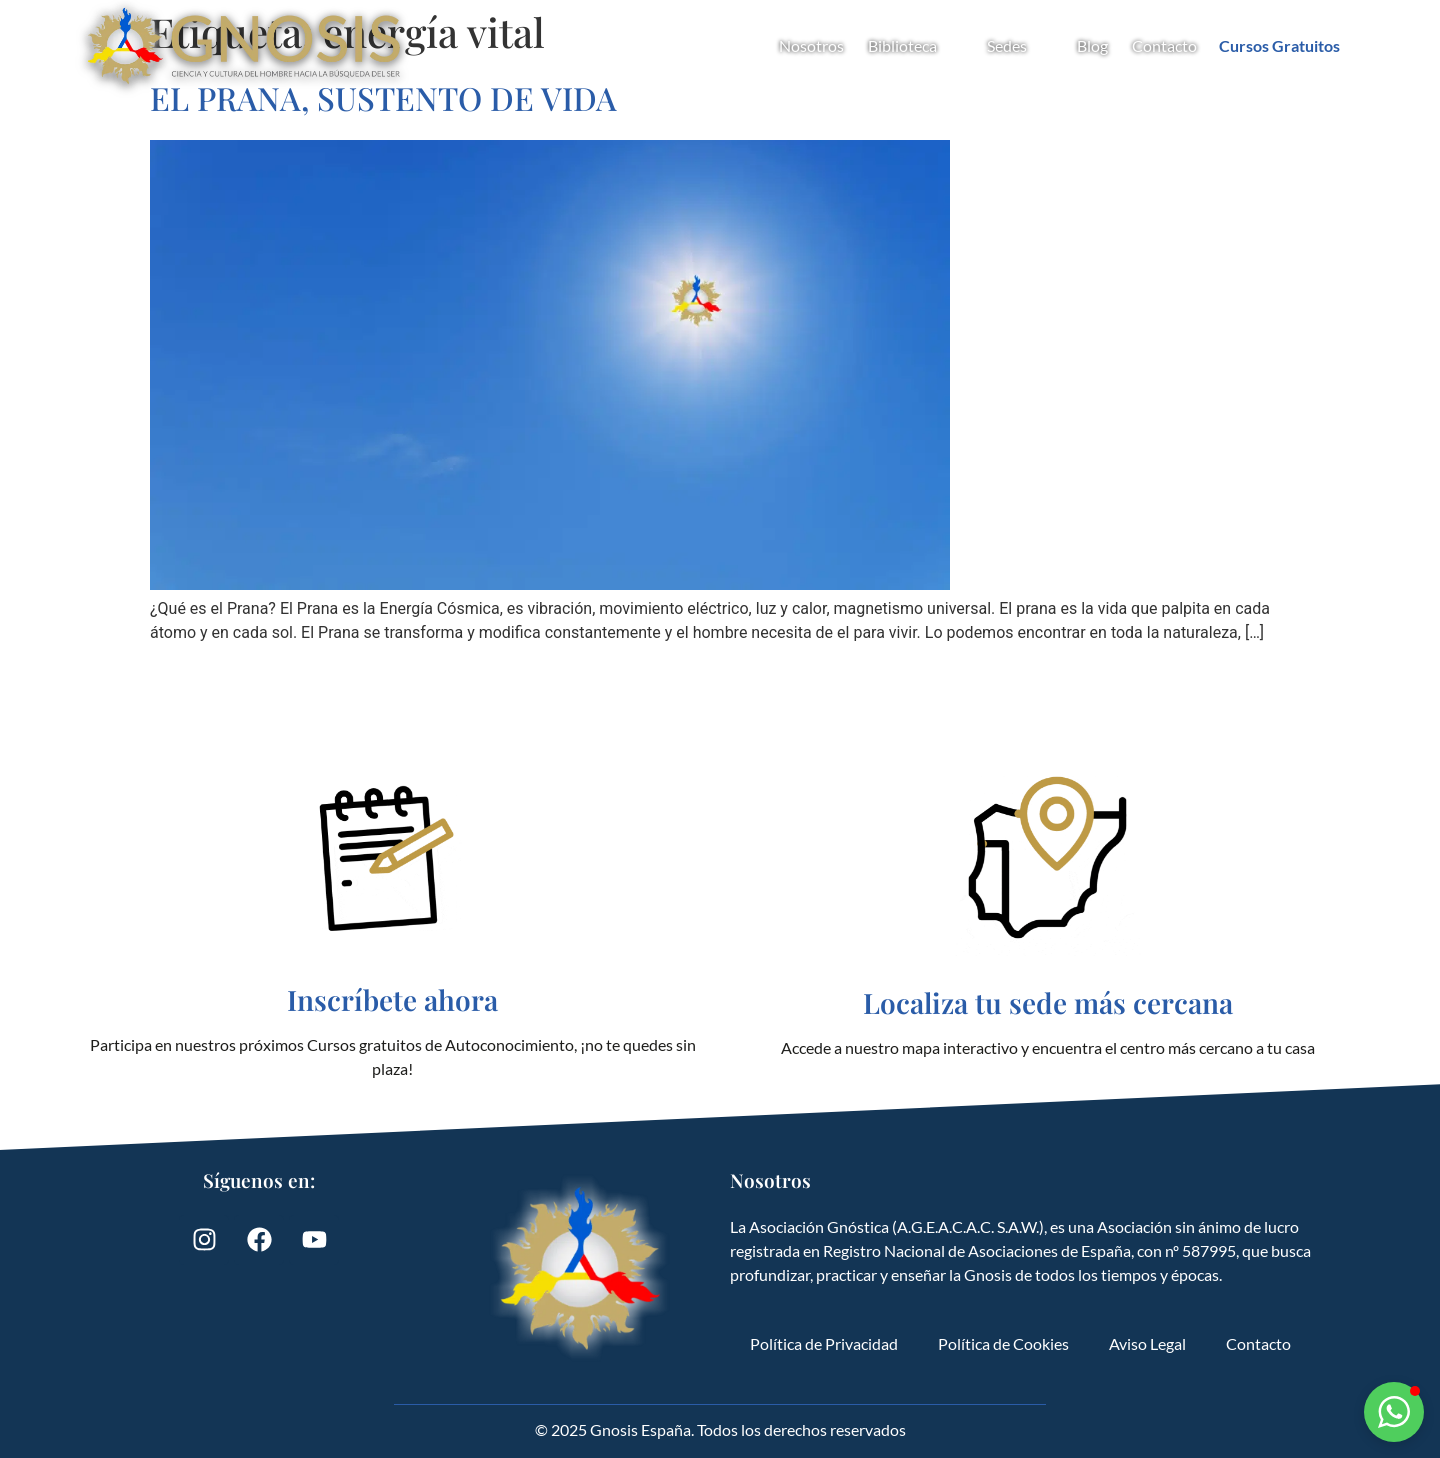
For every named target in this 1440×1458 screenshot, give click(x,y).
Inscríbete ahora (392, 999)
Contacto (1164, 45)
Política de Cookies (1003, 1343)
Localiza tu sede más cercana (1048, 1002)
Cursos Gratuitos (1279, 45)
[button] (1394, 1412)
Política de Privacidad (824, 1343)
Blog (1092, 45)
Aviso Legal (1147, 1343)
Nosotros (811, 45)
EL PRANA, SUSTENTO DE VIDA (383, 97)
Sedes (1020, 46)
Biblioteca (915, 46)
